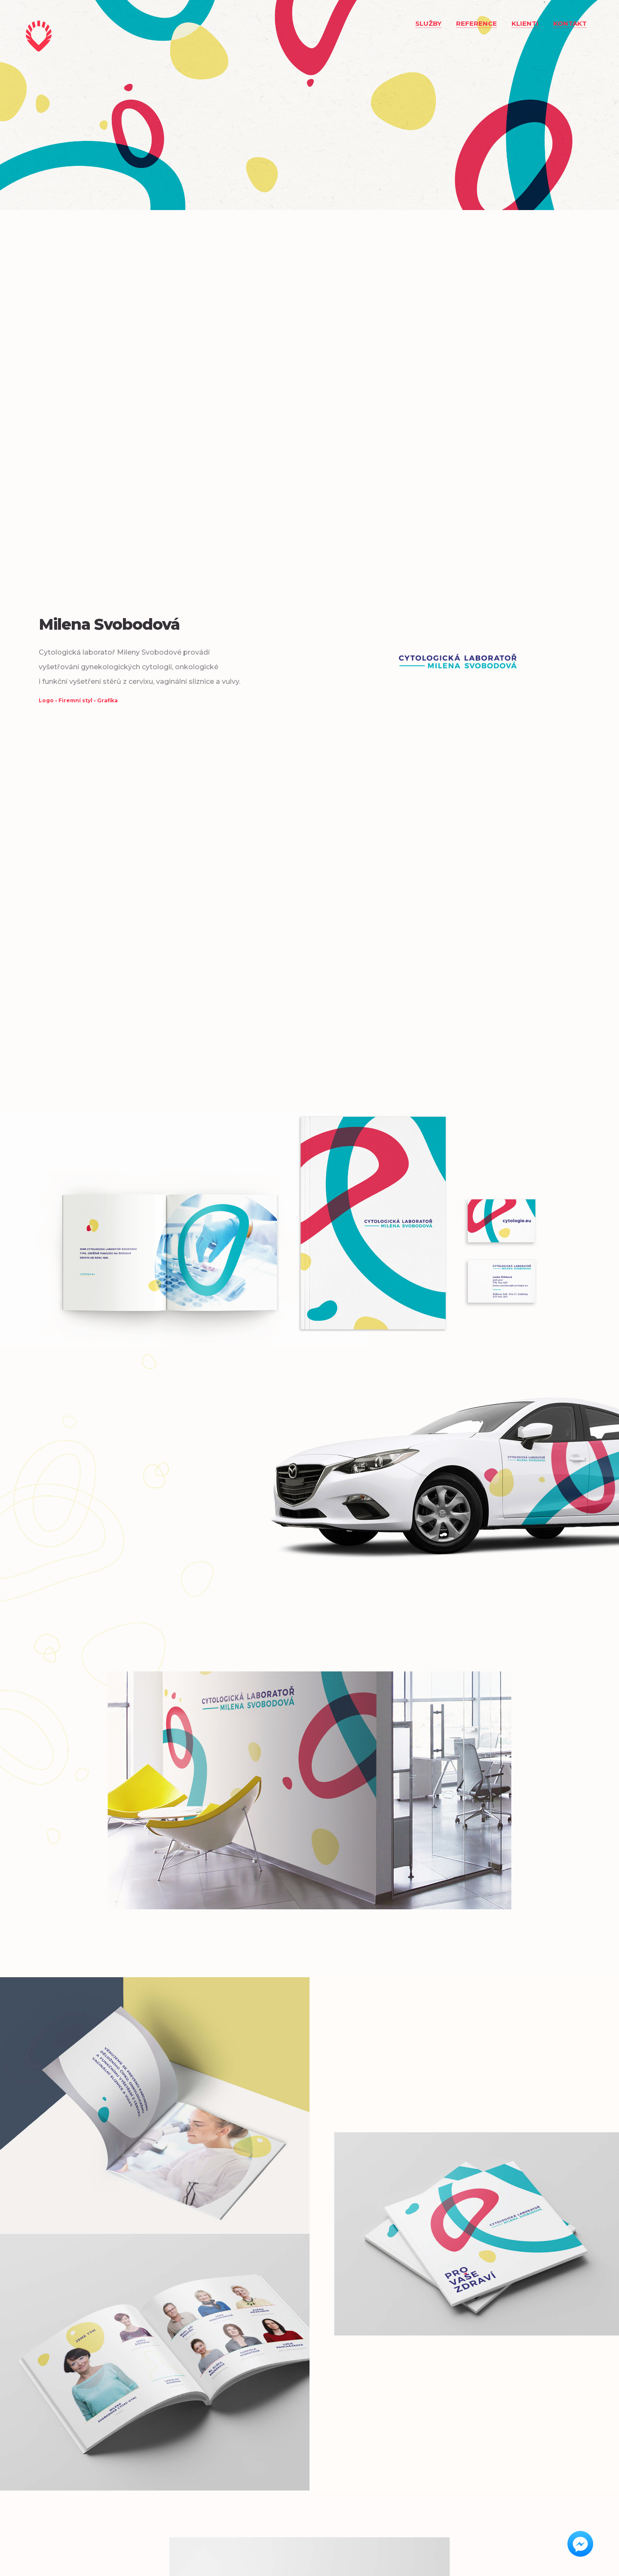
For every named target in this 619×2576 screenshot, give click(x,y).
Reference (476, 23)
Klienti (525, 23)
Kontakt (570, 23)
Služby (428, 23)
